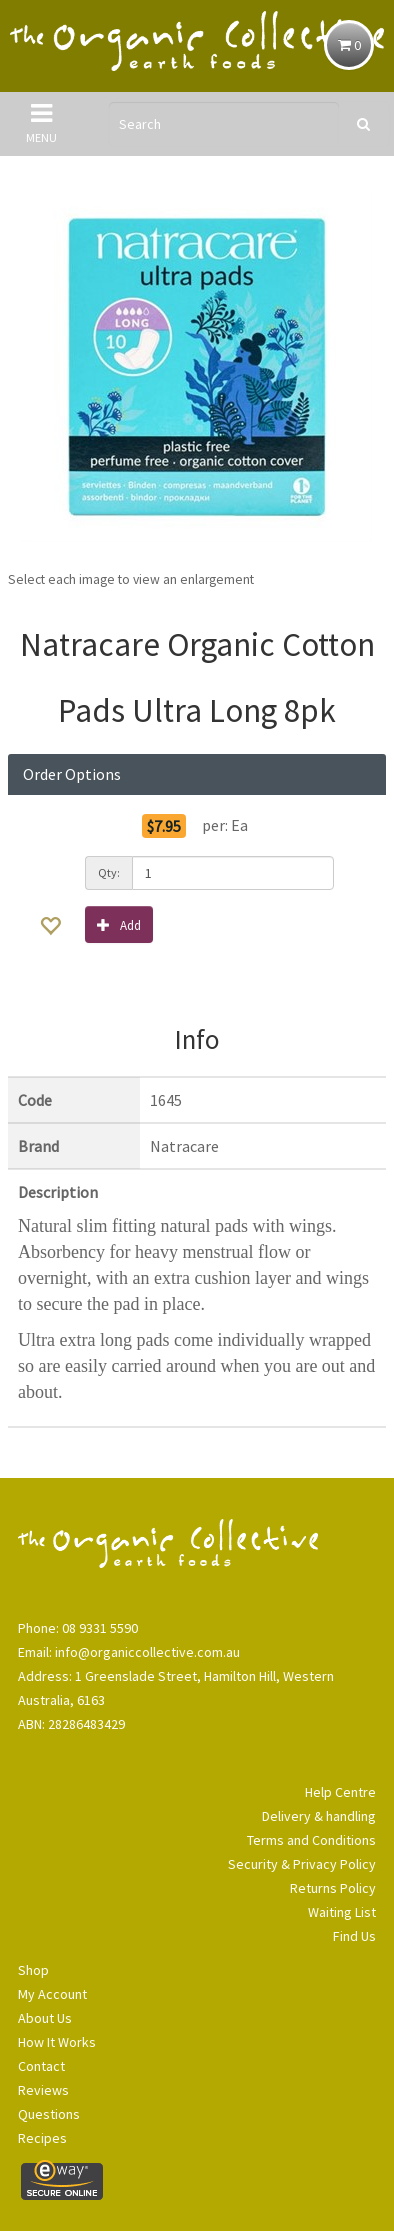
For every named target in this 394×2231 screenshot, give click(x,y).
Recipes (42, 2138)
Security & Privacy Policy (302, 1864)
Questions (49, 2114)
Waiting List (342, 1912)
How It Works (57, 2042)
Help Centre (340, 1792)
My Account (52, 1994)
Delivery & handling (319, 1816)
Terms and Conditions (311, 1840)
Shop (33, 1970)
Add (119, 924)
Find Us (354, 1936)
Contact (41, 2066)
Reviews (43, 2090)
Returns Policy (333, 1888)
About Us (45, 2018)
